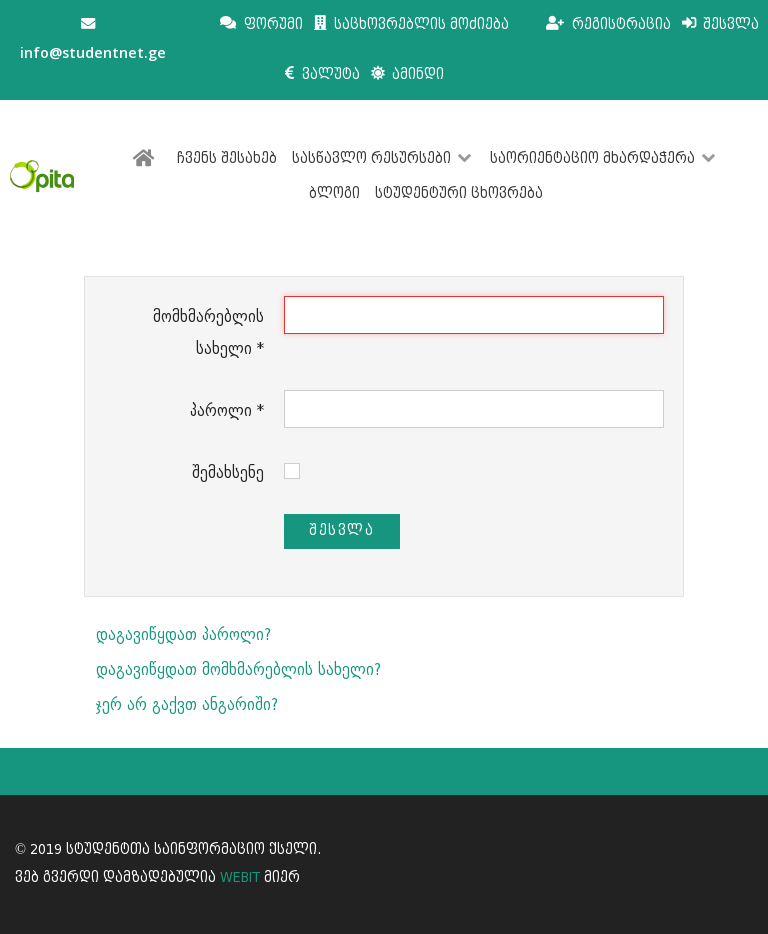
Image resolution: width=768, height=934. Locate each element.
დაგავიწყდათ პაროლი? (183, 634)
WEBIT (240, 877)
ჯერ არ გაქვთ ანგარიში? (187, 704)
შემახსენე (228, 472)
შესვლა (342, 530)
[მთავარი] (147, 159)
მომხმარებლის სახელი (208, 332)
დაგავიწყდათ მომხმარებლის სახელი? (238, 669)
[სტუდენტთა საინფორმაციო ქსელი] (42, 176)
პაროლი (227, 410)
